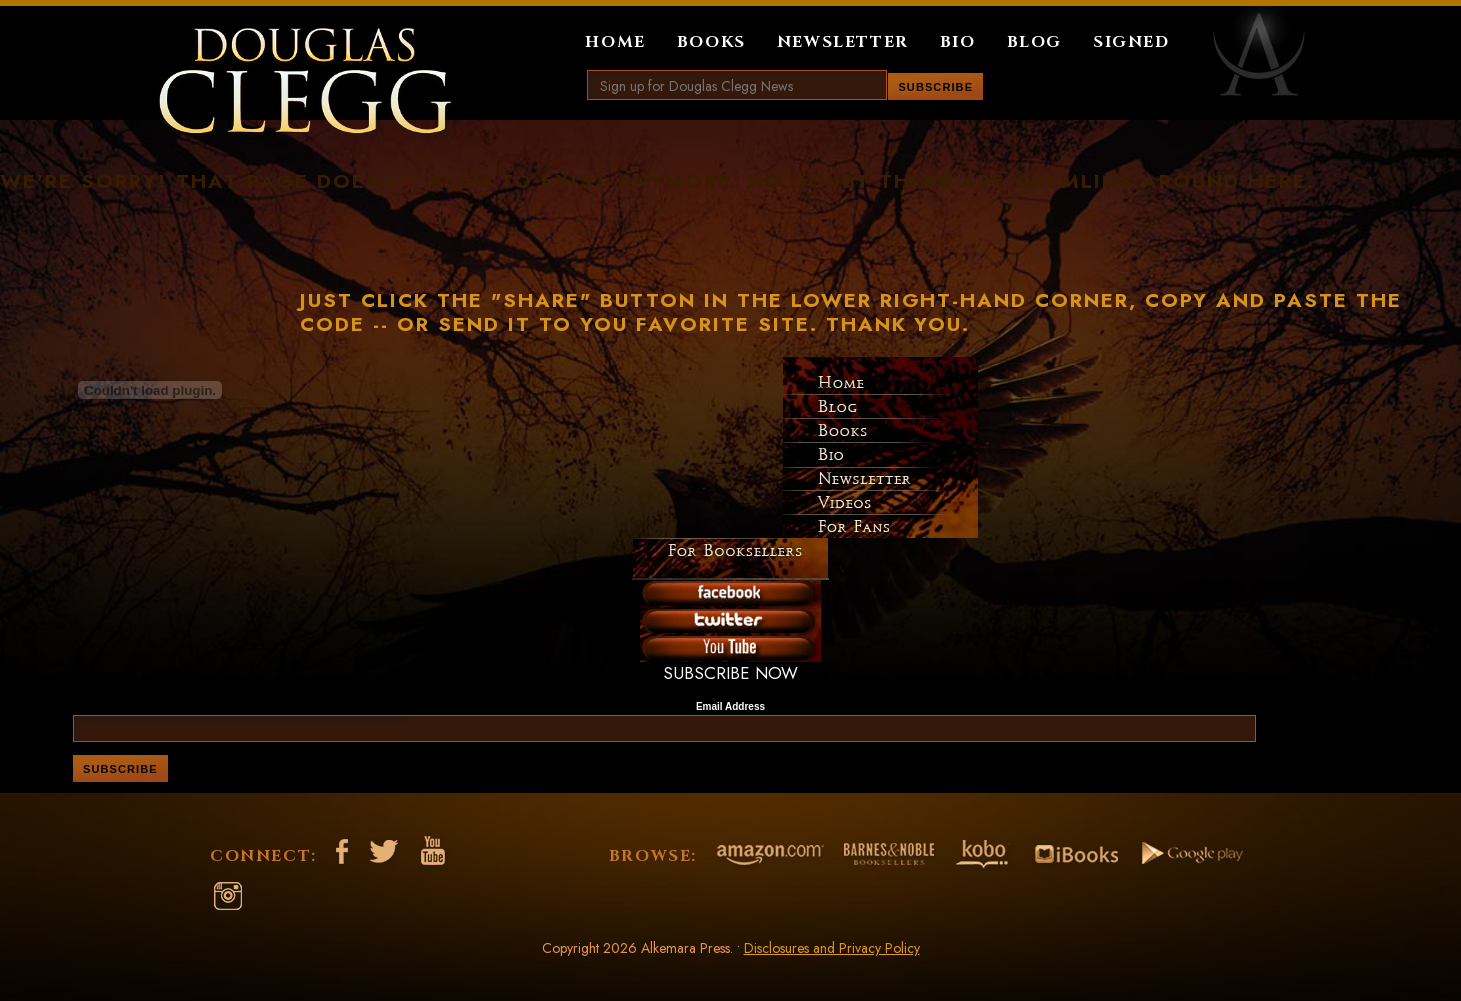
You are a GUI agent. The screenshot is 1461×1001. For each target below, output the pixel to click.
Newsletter (843, 42)
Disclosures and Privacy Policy (832, 948)
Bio (958, 42)
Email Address (730, 707)
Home (615, 42)
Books (711, 42)
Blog (1034, 42)
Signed (1131, 42)
